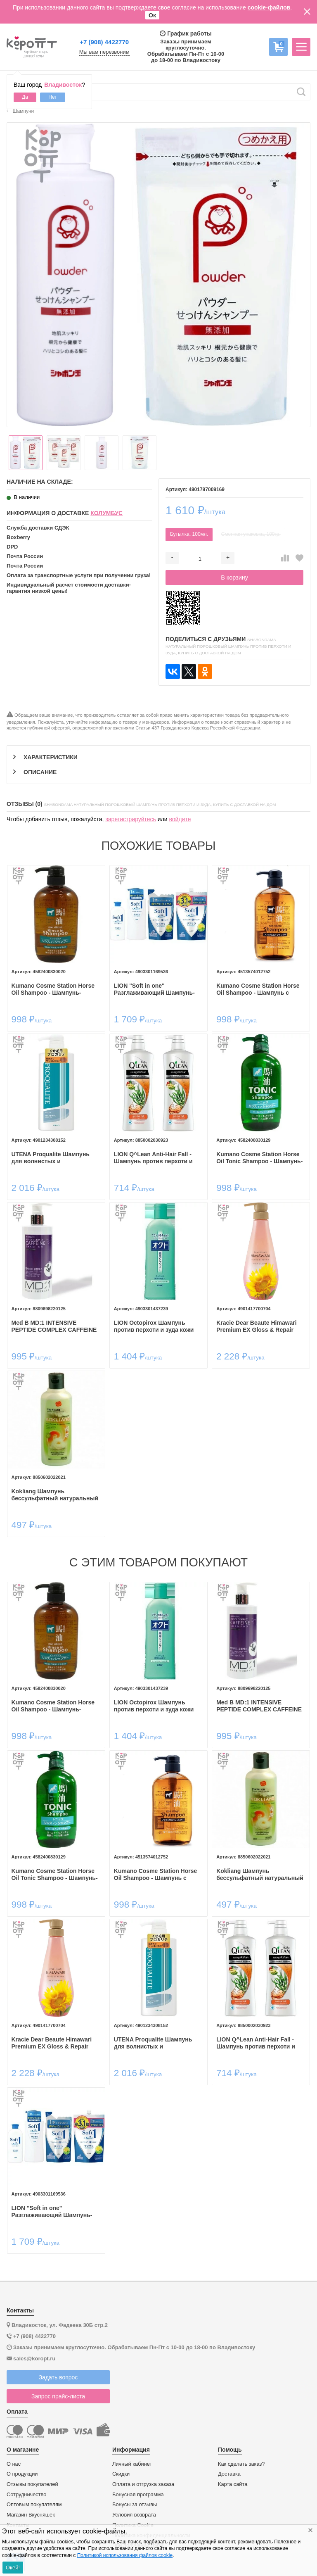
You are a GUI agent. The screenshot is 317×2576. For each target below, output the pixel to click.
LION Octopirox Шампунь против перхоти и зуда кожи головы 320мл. (154, 1326)
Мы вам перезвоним (104, 52)
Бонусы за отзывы (134, 2504)
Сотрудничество (26, 2495)
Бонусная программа (138, 2495)
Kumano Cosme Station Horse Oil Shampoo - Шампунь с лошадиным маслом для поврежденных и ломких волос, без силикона (257, 989)
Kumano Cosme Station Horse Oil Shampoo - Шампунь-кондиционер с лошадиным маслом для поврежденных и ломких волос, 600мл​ (54, 989)
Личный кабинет (132, 2464)
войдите (180, 819)
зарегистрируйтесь (130, 819)
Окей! (13, 2567)
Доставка (229, 2474)
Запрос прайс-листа (58, 2396)
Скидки (121, 2474)
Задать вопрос (58, 2377)
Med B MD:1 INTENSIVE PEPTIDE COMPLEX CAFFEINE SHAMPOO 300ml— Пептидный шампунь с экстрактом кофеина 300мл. (56, 1326)
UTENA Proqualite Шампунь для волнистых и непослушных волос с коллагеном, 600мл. (51, 1158)
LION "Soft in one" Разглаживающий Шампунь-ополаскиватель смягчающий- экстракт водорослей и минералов (157, 989)
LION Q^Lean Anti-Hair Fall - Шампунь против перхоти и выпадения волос (153, 1158)
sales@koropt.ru (34, 2358)
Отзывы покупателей (32, 2484)
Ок (152, 15)
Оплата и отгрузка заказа (143, 2484)
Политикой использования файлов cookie (125, 2555)
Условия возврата (134, 2515)
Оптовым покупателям (34, 2504)
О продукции (22, 2474)
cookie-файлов (269, 7)
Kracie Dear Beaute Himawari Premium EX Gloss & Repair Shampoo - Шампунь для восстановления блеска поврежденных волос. (256, 1326)
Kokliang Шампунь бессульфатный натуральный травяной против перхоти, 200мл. (55, 1495)
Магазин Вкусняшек (31, 2515)
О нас (14, 2464)
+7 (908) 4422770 (104, 41)
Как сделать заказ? (241, 2464)
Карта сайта (232, 2484)
